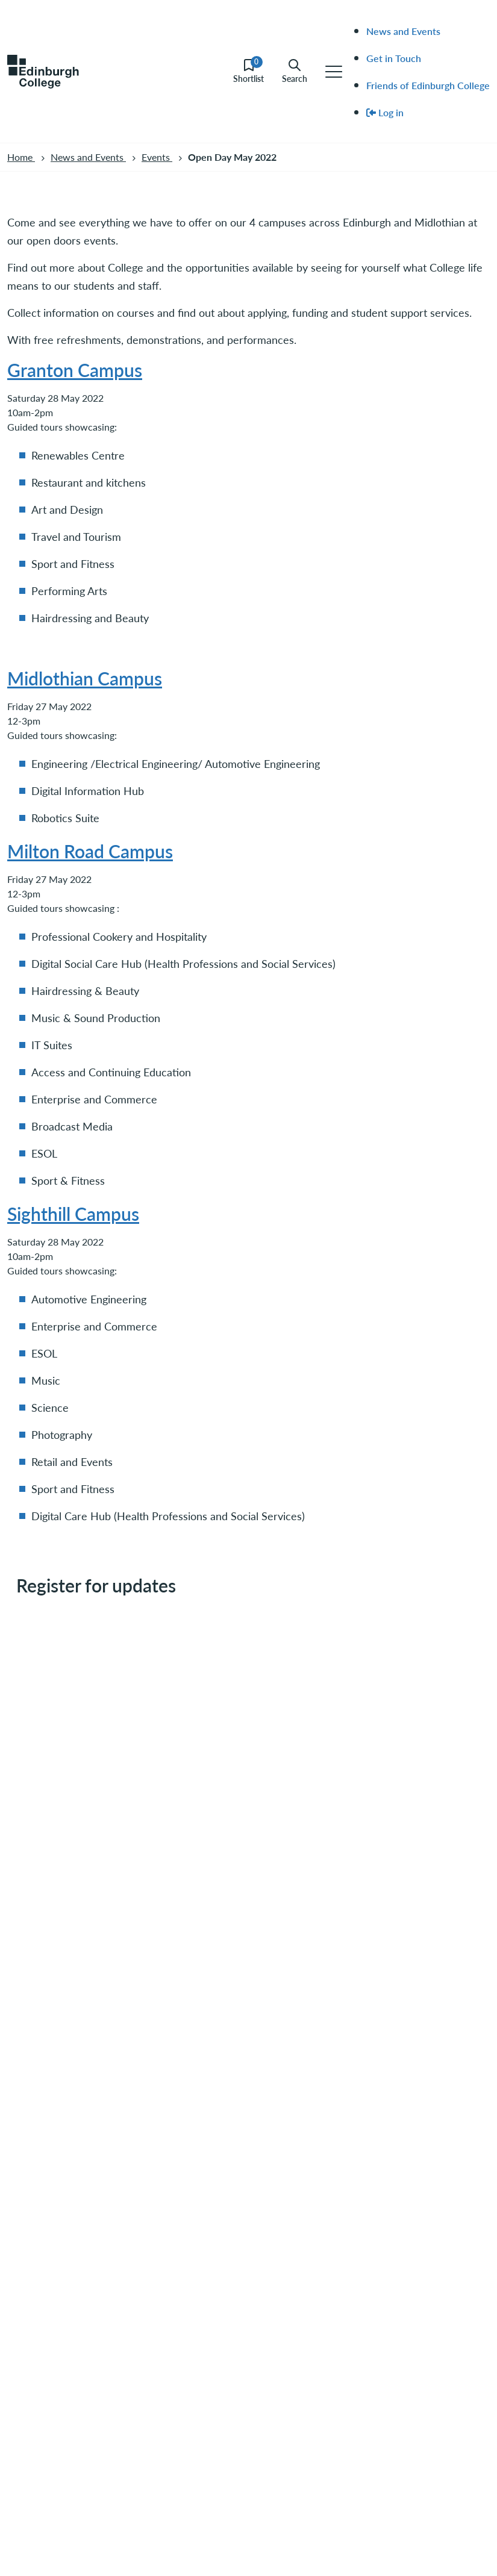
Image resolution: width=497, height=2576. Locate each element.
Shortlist (248, 71)
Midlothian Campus (84, 678)
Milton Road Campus (90, 851)
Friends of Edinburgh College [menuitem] (428, 85)
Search (294, 71)
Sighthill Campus (73, 1213)
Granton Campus (74, 369)
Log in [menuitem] (385, 112)
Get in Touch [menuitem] (393, 58)
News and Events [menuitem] (403, 31)
